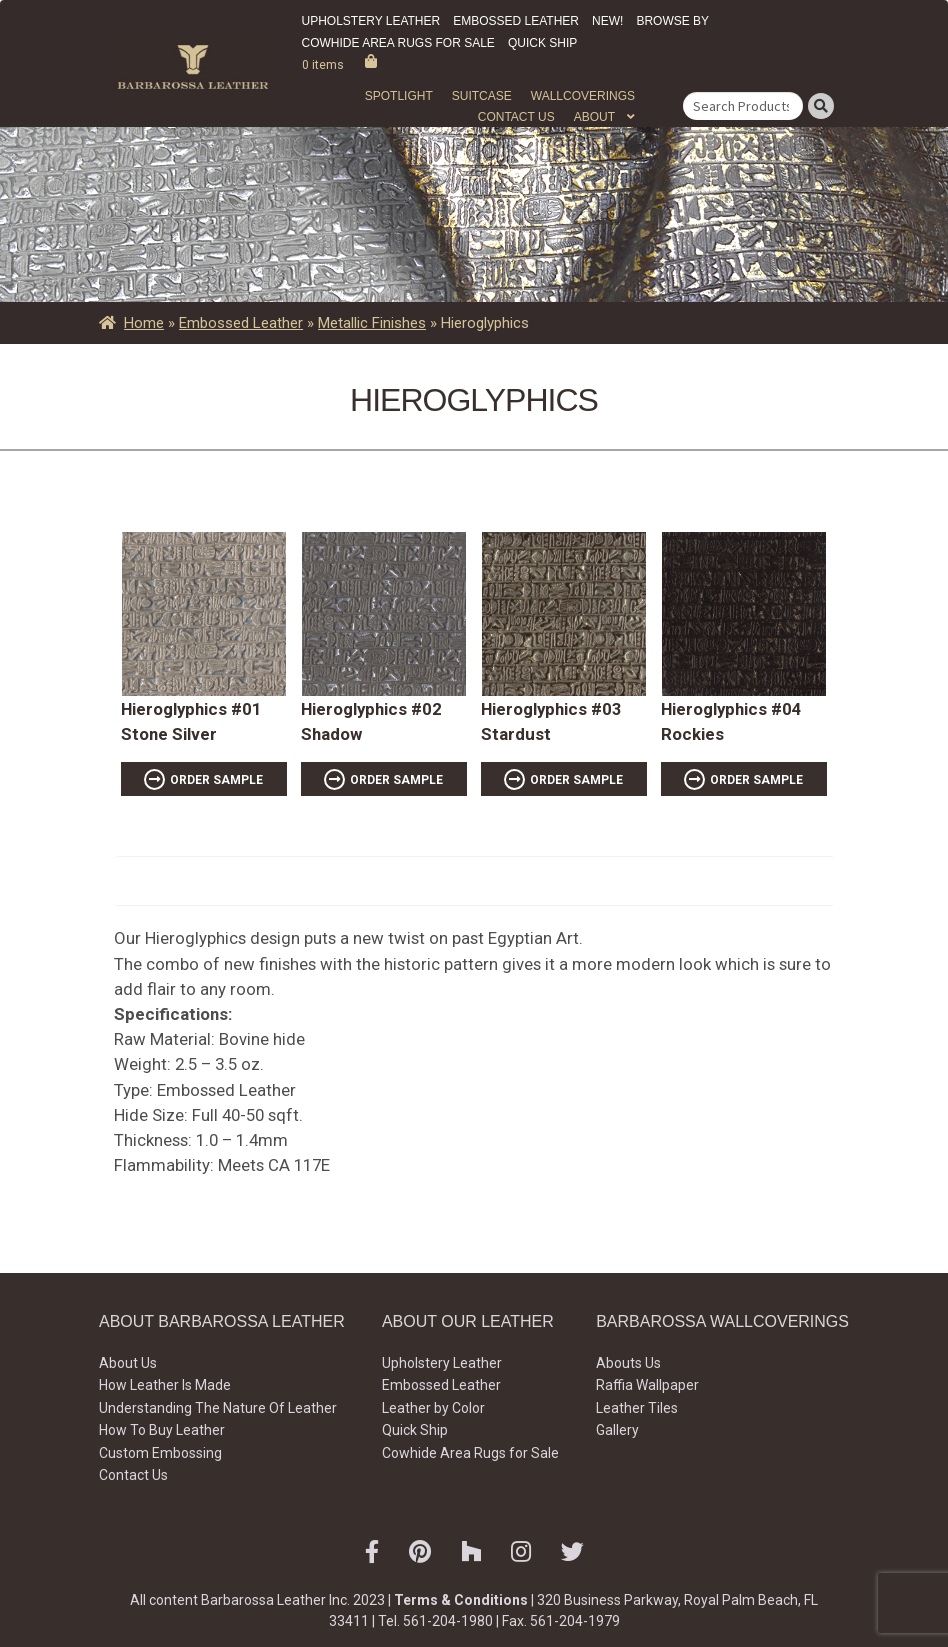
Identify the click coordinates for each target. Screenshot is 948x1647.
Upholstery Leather (371, 21)
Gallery (617, 1430)
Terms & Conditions (461, 1600)
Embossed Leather (516, 21)
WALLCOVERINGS (583, 96)
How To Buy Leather (162, 1430)
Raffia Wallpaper (647, 1385)
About (594, 117)
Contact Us (516, 117)
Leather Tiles (637, 1408)
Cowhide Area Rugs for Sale (398, 43)
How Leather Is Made (165, 1385)
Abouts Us (628, 1363)
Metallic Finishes (372, 323)
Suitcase (482, 96)
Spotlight (399, 96)
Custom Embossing (160, 1453)
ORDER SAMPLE (216, 780)
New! (607, 21)
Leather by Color (433, 1408)
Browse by (672, 21)
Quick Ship (542, 43)
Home (144, 323)
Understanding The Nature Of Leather (218, 1408)
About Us (128, 1363)
